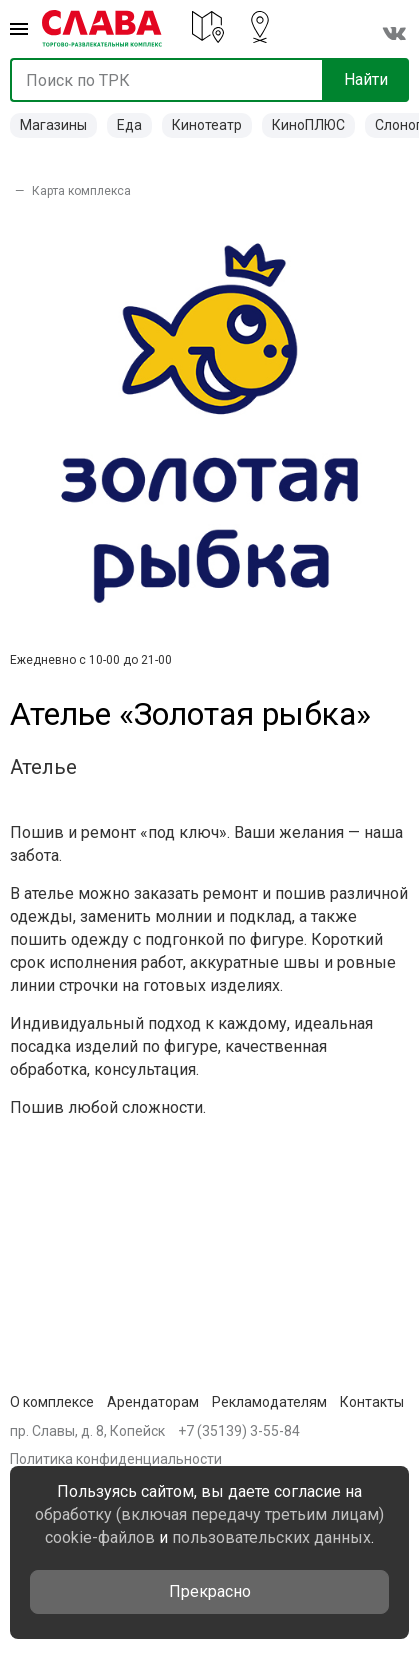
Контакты (372, 1402)
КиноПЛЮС (308, 125)
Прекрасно (210, 1591)
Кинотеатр (207, 125)
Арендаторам (153, 1402)
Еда (129, 125)
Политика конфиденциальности (116, 1459)
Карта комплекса (81, 191)
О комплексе (52, 1402)
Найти (366, 79)
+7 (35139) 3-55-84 (239, 1431)
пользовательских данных (271, 1537)
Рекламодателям (269, 1402)
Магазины (53, 125)
